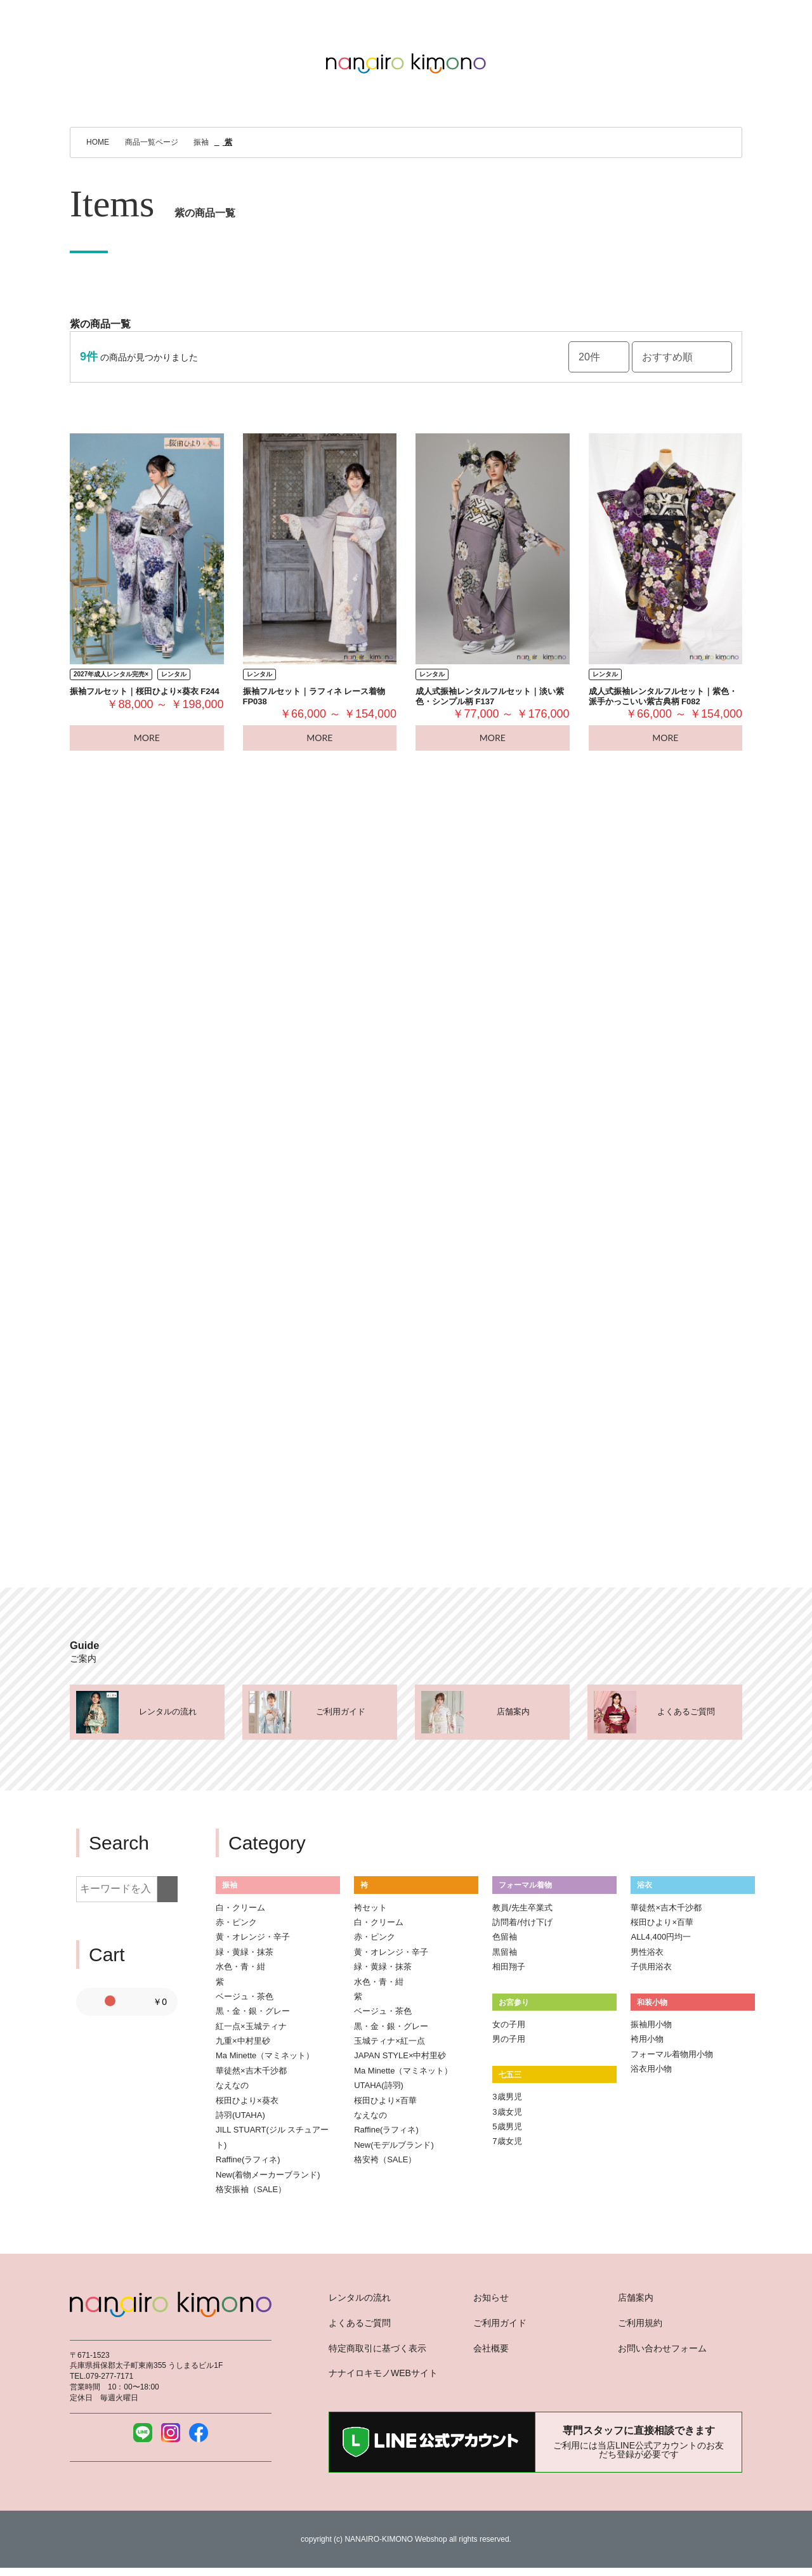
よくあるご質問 (360, 2323)
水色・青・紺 (240, 1966)
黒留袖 (504, 1952)
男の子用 (508, 2039)
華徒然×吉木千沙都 (251, 2070)
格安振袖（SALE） (251, 2189)
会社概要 (491, 2348)
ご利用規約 (640, 2323)
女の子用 (508, 2024)
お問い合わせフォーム (662, 2348)
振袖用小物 (651, 2024)
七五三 (510, 2074)
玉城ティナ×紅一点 (389, 2041)
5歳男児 (506, 2126)
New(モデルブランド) (394, 2145)
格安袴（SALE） (385, 2159)
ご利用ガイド (500, 2323)
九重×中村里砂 (243, 2041)
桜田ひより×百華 (385, 2100)
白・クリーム (240, 1907)
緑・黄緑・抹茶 (244, 1952)
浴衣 (644, 1885)
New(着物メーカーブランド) (268, 2174)
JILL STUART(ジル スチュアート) (272, 2137)
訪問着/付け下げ (522, 1922)
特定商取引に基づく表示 (377, 2348)
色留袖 (504, 1937)
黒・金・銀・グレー (253, 2011)
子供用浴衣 (651, 1966)
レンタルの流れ (360, 2297)
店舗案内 (635, 2297)
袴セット (370, 1907)
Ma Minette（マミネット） (265, 2055)
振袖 (229, 1885)
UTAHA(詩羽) (378, 2085)
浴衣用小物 (651, 2068)
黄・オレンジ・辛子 (253, 1937)
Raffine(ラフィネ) (248, 2159)
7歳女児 (506, 2141)
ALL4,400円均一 (661, 1937)
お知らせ (491, 2297)
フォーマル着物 (525, 1885)
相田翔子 (508, 1966)
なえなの (232, 2085)
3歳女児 (506, 2112)
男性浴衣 (647, 1952)
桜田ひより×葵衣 (247, 2100)
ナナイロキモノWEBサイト (383, 2373)
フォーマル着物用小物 (672, 2054)
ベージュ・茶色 (244, 1996)
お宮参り (514, 2002)
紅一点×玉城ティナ (251, 2026)
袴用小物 (647, 2039)
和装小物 (652, 2002)
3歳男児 (506, 2096)
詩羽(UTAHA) (240, 2115)
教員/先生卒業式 (522, 1907)
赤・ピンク (236, 1922)
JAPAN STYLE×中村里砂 (400, 2055)
